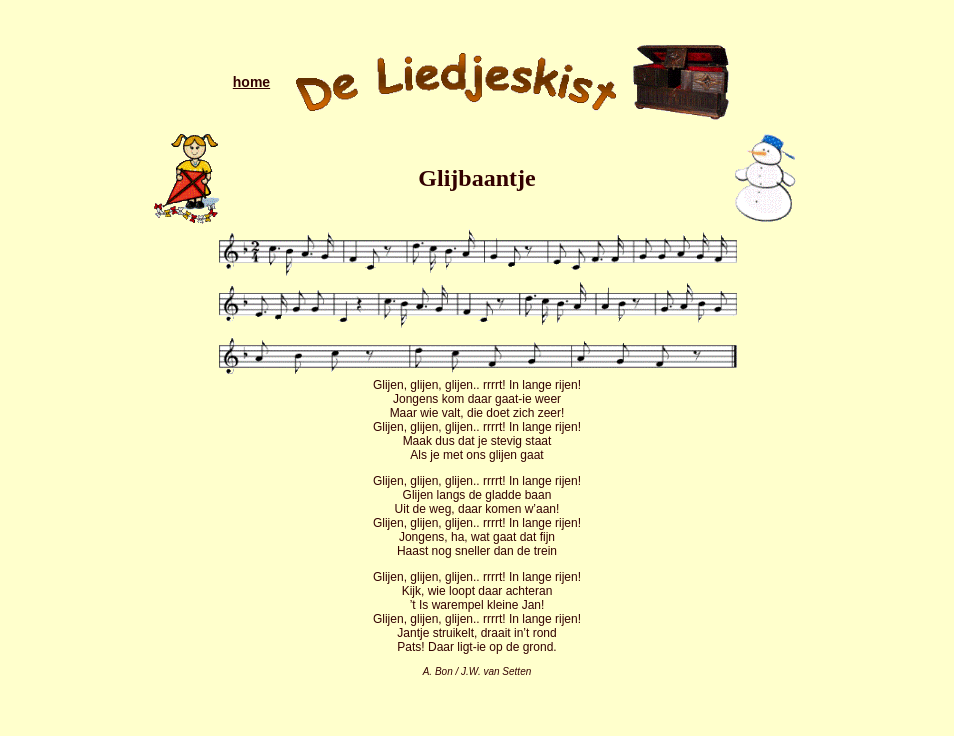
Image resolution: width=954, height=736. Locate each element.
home (251, 82)
